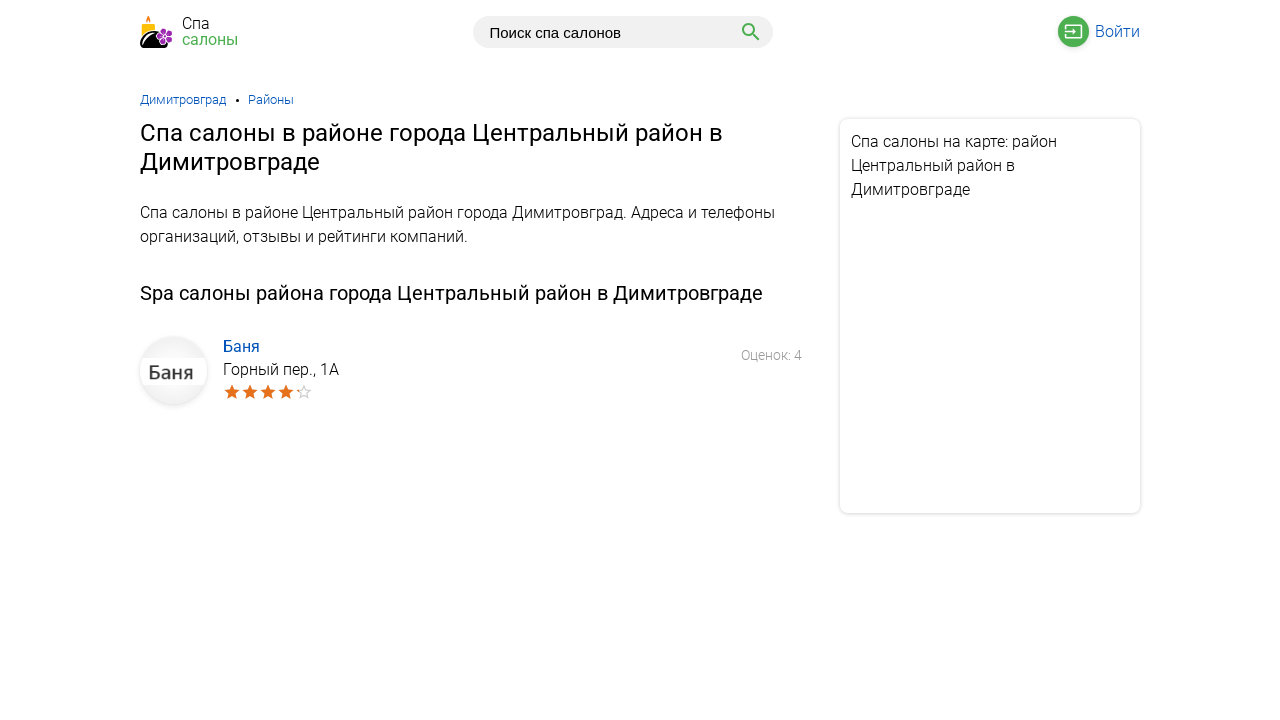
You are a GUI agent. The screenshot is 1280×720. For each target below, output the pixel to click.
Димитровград (183, 99)
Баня (241, 346)
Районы (271, 99)
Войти (1117, 31)
